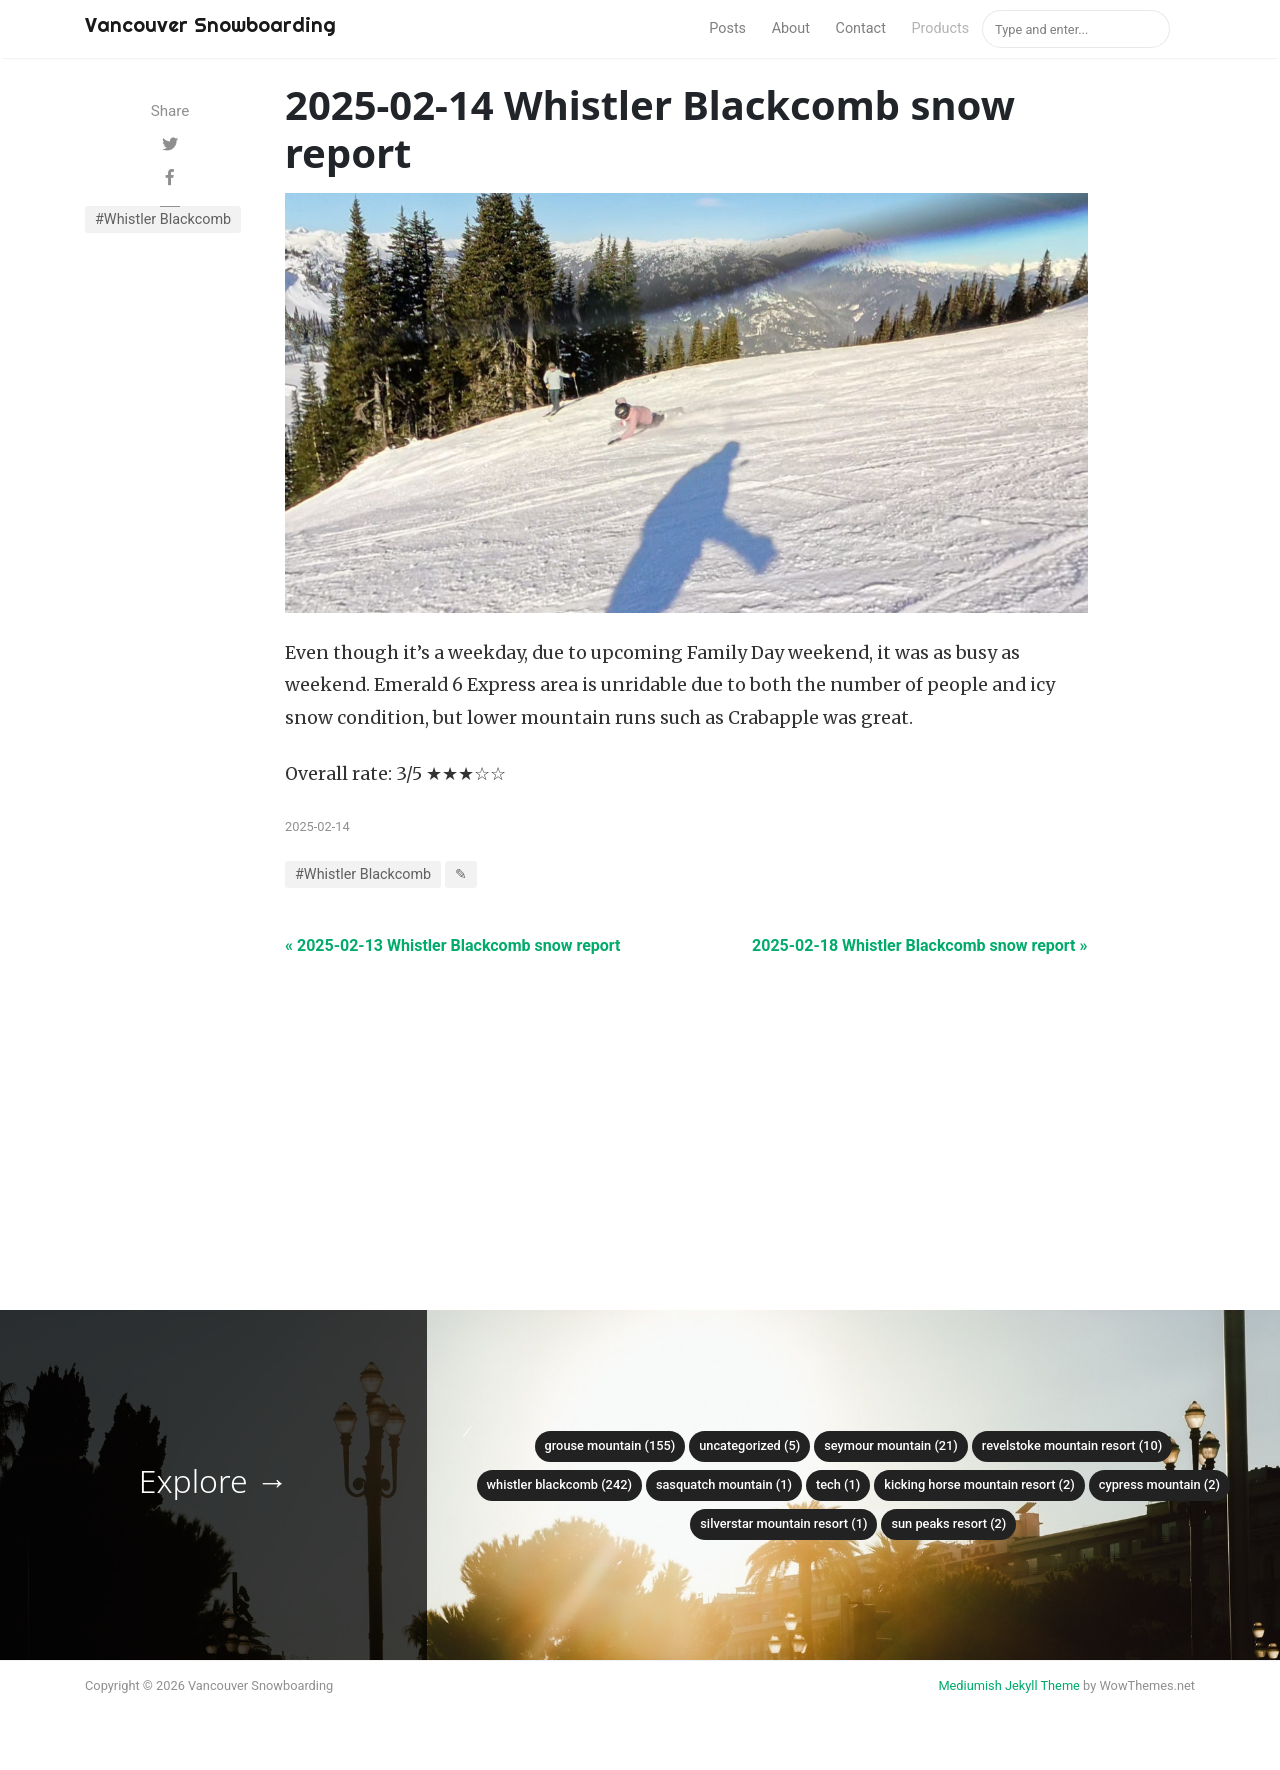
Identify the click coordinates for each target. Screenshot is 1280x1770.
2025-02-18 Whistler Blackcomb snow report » (919, 945)
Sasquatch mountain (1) (724, 1484)
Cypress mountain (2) (1159, 1484)
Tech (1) (838, 1484)
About (791, 28)
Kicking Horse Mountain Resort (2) (979, 1484)
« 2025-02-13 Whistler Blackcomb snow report (452, 945)
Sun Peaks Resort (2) (948, 1523)
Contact (861, 28)
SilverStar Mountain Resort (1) (783, 1523)
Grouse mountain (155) (610, 1445)
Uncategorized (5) (749, 1445)
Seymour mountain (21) (891, 1445)
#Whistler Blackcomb (163, 219)
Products (940, 28)
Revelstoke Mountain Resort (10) (1072, 1445)
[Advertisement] (686, 1098)
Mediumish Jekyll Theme (1009, 1685)
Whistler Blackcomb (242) (559, 1484)
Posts (727, 28)
